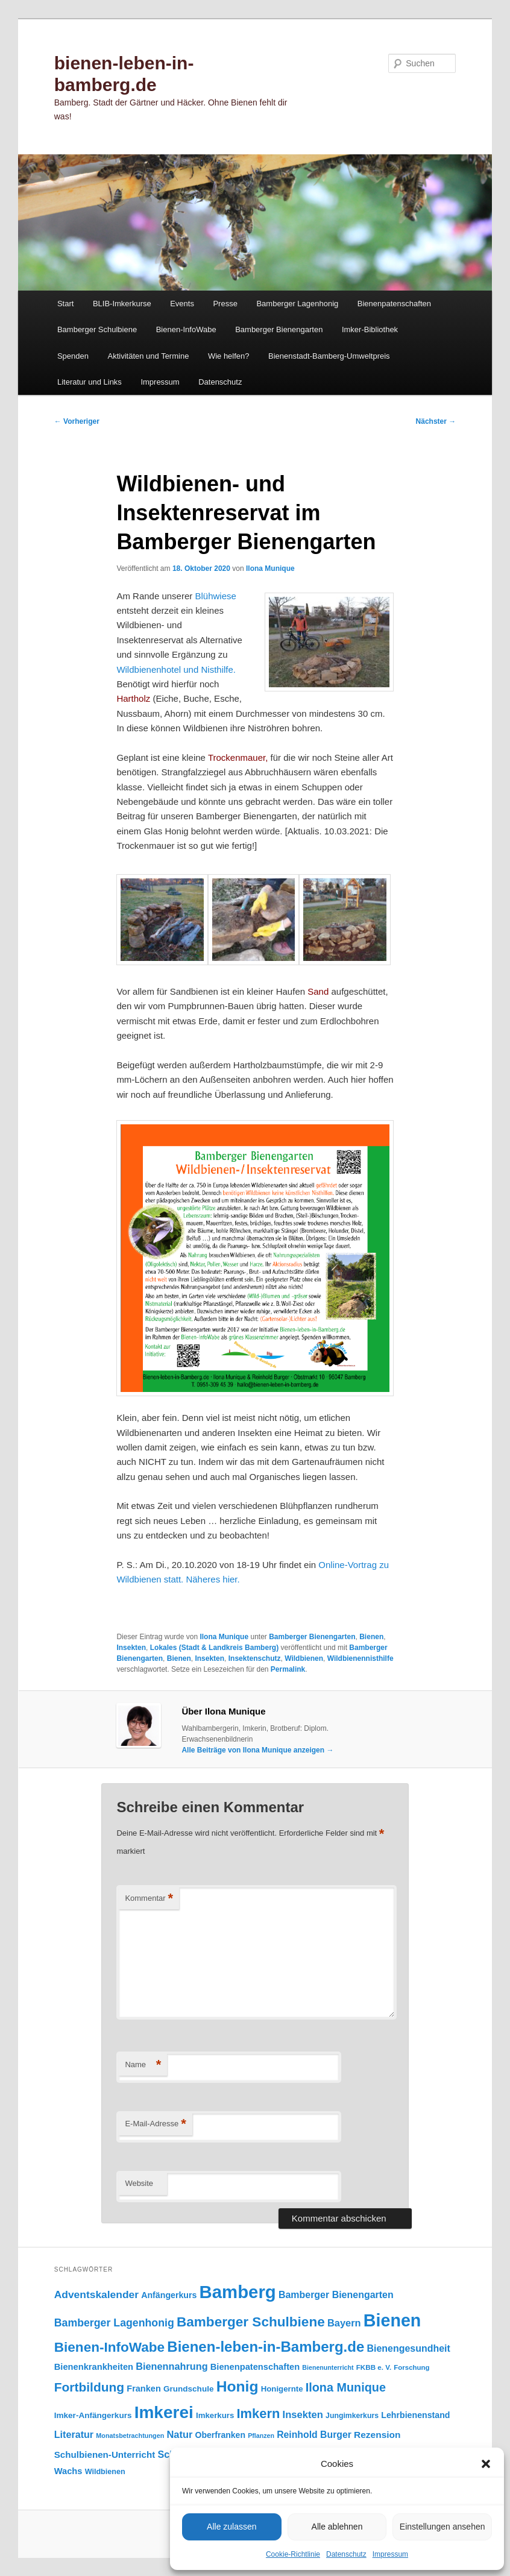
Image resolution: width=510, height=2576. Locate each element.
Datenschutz (346, 2554)
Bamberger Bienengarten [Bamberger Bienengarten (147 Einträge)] (336, 2295)
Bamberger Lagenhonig (297, 303)
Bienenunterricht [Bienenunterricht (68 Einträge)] (327, 2367)
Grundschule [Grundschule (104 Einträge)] (188, 2388)
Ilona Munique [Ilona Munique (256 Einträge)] (346, 2387)
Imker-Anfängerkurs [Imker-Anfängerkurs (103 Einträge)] (93, 2415)
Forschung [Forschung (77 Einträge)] (411, 2367)
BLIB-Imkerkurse (122, 303)
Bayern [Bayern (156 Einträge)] (344, 2322)
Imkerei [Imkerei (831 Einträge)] (164, 2412)
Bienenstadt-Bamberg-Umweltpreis (329, 356)
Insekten (131, 1647)
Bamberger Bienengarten (279, 329)
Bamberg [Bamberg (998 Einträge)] (238, 2292)
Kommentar (149, 1898)
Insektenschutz (254, 1658)
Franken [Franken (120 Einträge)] (143, 2388)
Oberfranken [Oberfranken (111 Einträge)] (220, 2435)
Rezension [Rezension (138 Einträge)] (377, 2435)
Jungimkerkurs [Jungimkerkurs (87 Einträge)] (352, 2415)
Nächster (436, 421)
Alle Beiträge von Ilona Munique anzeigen (257, 1750)
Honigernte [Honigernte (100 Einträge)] (282, 2388)
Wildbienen (304, 1658)
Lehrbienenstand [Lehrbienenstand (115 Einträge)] (415, 2415)
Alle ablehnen (337, 2526)
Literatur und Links (89, 381)
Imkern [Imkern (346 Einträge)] (258, 2413)
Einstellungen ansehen (442, 2526)
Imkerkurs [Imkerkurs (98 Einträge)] (215, 2415)
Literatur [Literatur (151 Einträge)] (73, 2434)
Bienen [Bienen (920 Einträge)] (392, 2320)
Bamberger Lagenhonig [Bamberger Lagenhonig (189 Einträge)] (114, 2323)
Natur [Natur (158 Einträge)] (179, 2434)
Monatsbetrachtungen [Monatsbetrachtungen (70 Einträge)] (130, 2435)
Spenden (73, 356)
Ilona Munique (270, 568)
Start (65, 303)
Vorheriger (76, 421)
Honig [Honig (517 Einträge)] (237, 2386)
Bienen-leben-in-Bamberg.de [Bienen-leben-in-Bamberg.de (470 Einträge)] (265, 2346)
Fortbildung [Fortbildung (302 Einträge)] (89, 2387)
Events (182, 303)
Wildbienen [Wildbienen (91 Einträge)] (105, 2471)
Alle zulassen (232, 2526)
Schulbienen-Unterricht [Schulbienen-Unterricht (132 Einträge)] (105, 2454)
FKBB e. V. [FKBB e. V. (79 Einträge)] (373, 2367)
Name (143, 2065)
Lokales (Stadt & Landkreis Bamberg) (214, 1647)
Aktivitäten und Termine (148, 356)
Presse (225, 303)
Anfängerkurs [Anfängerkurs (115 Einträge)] (169, 2295)
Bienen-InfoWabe (186, 329)
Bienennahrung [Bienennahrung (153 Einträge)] (171, 2366)
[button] (486, 2464)
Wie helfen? (229, 356)
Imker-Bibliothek (370, 329)
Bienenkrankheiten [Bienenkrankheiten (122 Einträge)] (93, 2367)
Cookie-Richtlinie (293, 2554)
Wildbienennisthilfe (360, 1658)
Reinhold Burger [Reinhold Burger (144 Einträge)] (314, 2435)
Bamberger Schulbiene (97, 329)
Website (139, 2183)
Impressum (390, 2554)
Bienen (371, 1637)
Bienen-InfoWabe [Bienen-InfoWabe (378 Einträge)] (109, 2347)
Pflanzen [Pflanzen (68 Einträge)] (261, 2435)
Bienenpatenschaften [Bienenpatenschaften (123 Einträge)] (255, 2367)
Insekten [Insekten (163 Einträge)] (303, 2414)
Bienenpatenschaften (394, 303)
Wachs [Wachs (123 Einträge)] (68, 2471)
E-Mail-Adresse (155, 2124)
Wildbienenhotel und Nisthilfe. (176, 669)
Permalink (288, 1669)
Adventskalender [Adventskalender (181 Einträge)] (96, 2294)
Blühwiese (215, 596)
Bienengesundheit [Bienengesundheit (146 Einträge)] (408, 2348)
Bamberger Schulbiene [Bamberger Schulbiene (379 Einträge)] (251, 2321)
